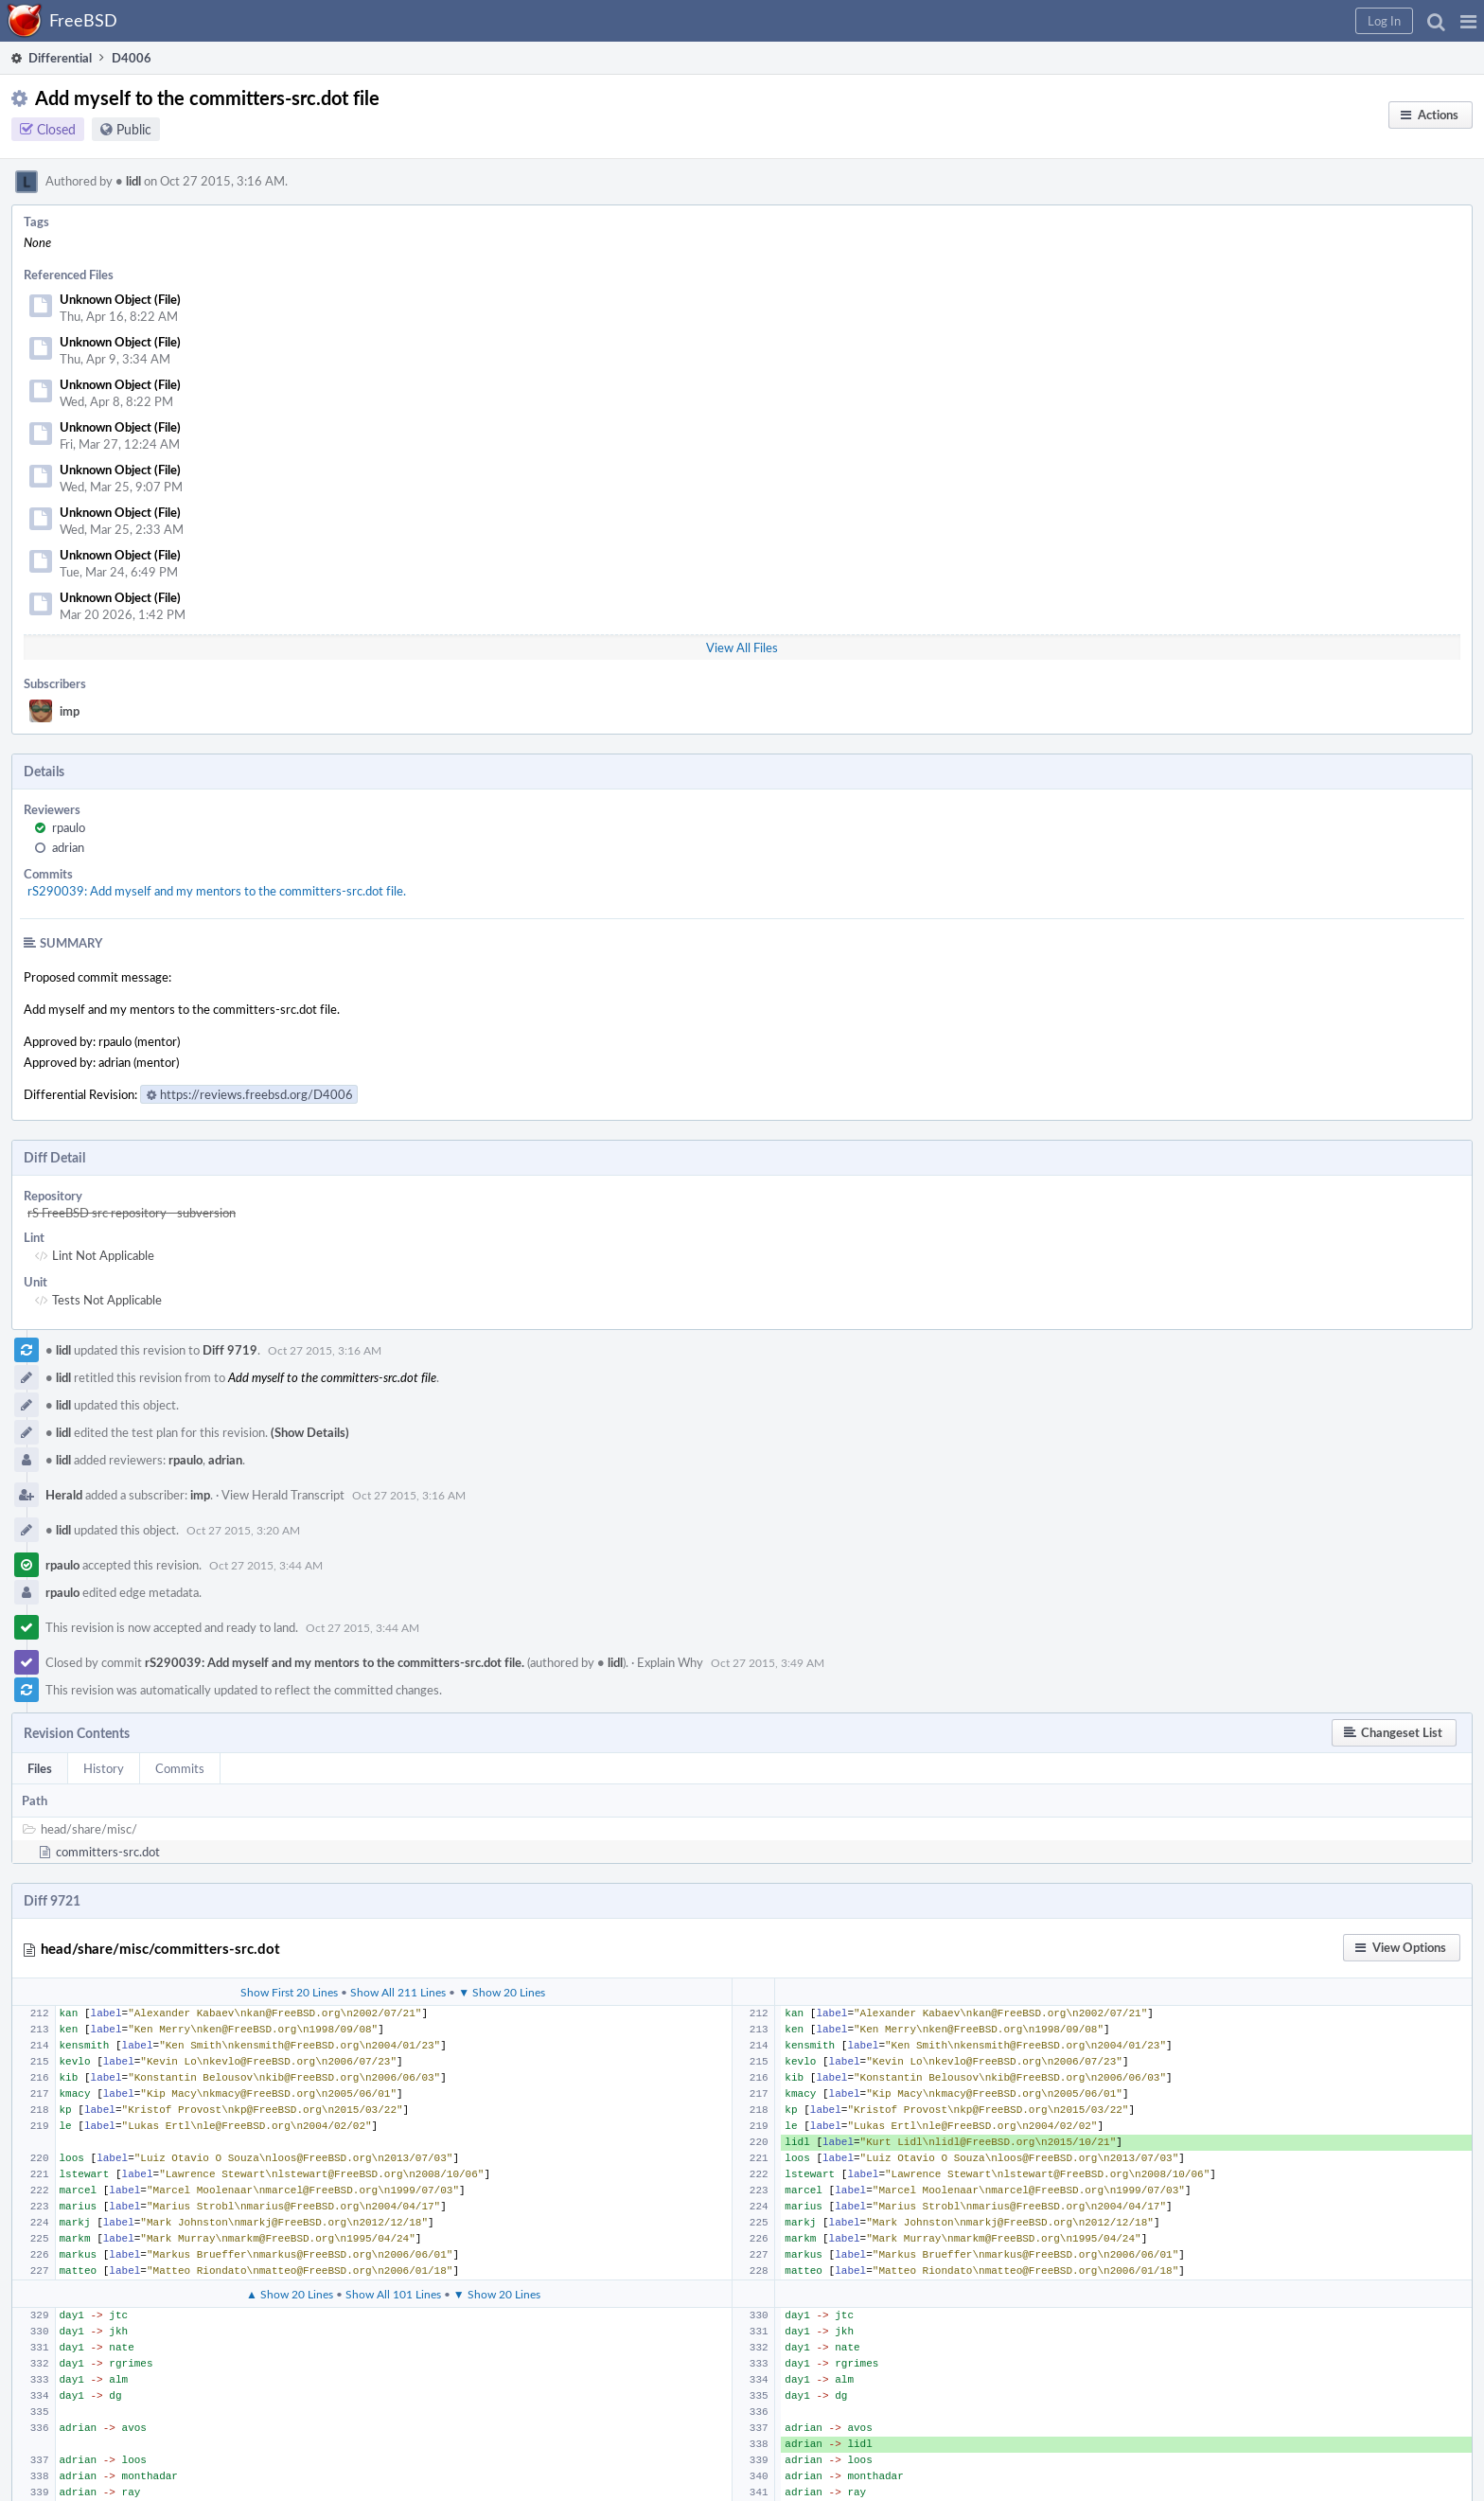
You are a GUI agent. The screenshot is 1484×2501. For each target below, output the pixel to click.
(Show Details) (310, 1432)
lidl (128, 180)
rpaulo (68, 827)
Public (133, 129)
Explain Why (670, 1662)
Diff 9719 (230, 1349)
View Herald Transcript (282, 1494)
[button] (1468, 21)
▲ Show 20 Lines (289, 2293)
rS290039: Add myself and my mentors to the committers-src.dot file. (216, 890)
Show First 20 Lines (289, 1991)
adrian (68, 847)
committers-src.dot (108, 1851)
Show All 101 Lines (393, 2293)
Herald (63, 1494)
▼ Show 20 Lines (501, 1991)
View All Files (742, 647)
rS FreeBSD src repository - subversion (131, 1212)
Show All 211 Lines (398, 1991)
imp (70, 710)
